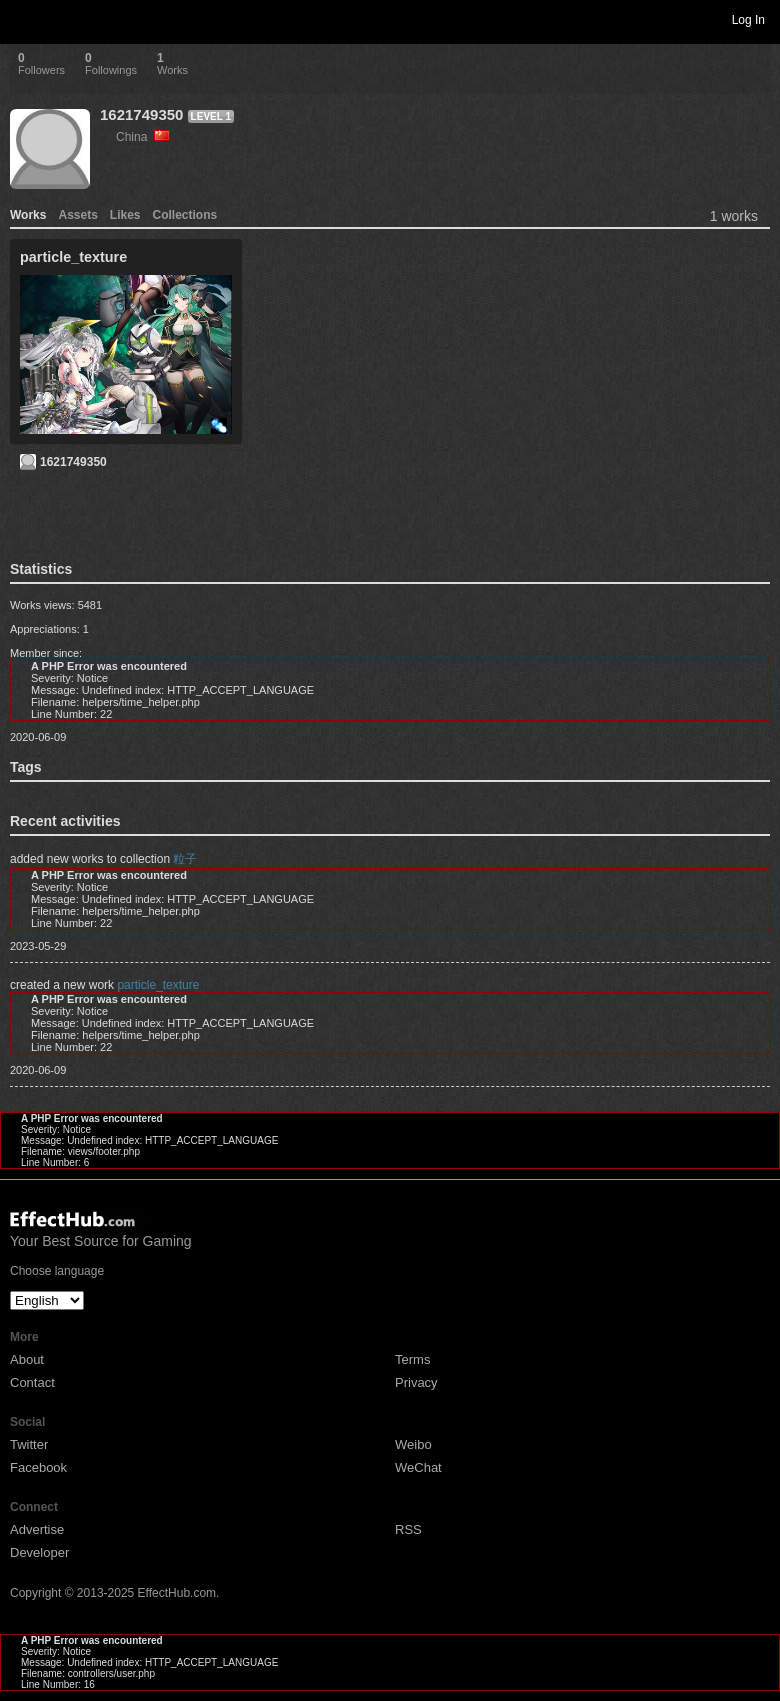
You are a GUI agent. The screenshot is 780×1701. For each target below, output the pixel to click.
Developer (39, 1552)
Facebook (38, 1467)
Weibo (413, 1444)
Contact (32, 1382)
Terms (412, 1359)
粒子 (185, 859)
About (27, 1359)
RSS (408, 1529)
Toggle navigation (24, 19)
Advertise (37, 1529)
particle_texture (158, 985)
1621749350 (141, 114)
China (143, 137)
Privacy (416, 1382)
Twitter (29, 1444)
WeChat (418, 1467)
